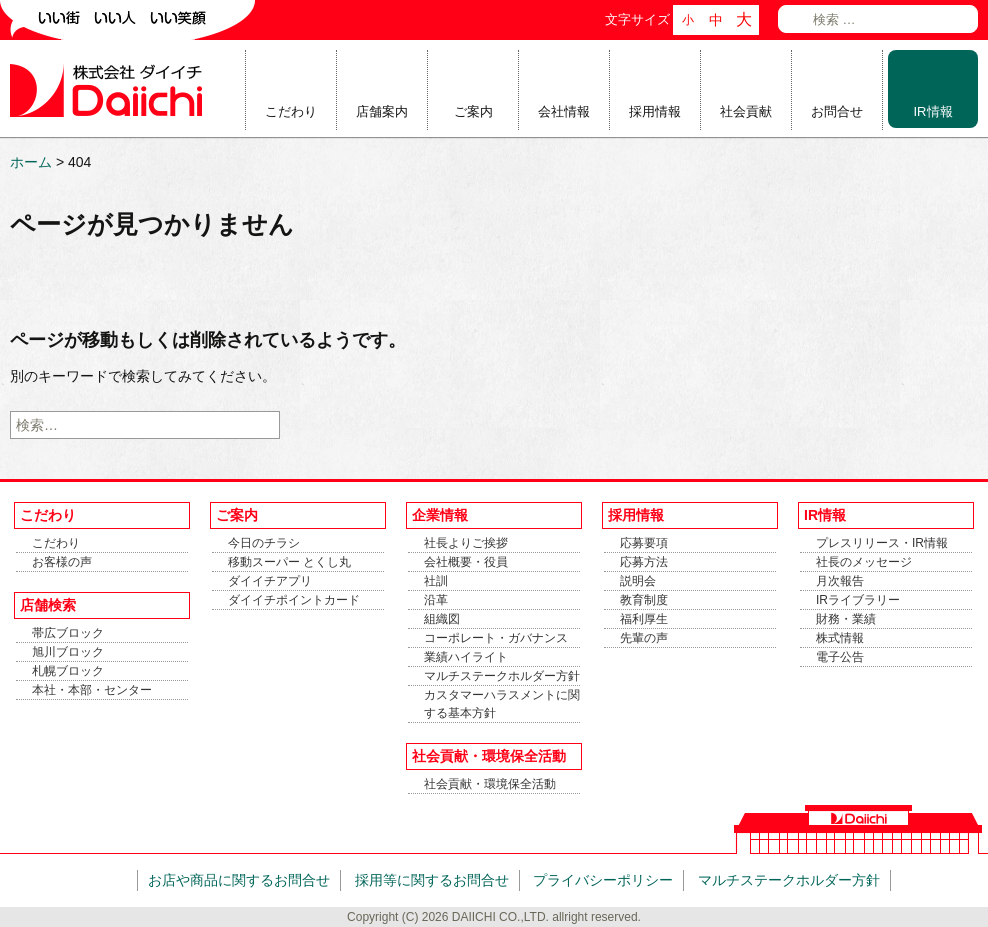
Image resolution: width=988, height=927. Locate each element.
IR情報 (933, 111)
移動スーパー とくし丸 (289, 562)
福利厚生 (644, 619)
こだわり (291, 111)
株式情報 (840, 638)
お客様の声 (62, 562)
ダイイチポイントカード (294, 600)
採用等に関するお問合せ (432, 880)
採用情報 (655, 111)
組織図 (442, 619)
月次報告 (840, 581)
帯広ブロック (68, 633)
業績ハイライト (466, 657)
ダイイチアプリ (270, 581)
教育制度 (644, 600)
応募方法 (644, 562)
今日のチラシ (264, 543)
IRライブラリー (858, 600)
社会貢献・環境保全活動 (490, 784)
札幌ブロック (68, 671)
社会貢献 (746, 111)
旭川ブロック (68, 652)
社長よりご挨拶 (466, 543)
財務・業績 (846, 619)
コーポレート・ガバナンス (496, 638)
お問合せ (837, 111)
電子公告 (840, 657)
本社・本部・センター (92, 690)
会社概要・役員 (466, 562)
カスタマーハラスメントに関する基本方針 (502, 704)
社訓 (436, 581)
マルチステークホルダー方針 (502, 676)
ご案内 (473, 111)
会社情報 (564, 111)
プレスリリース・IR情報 (882, 543)
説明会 (638, 581)
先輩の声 (644, 638)
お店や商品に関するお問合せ (239, 880)
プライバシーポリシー (603, 880)
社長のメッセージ (864, 562)
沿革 (436, 600)
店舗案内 (382, 111)
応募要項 (644, 543)
